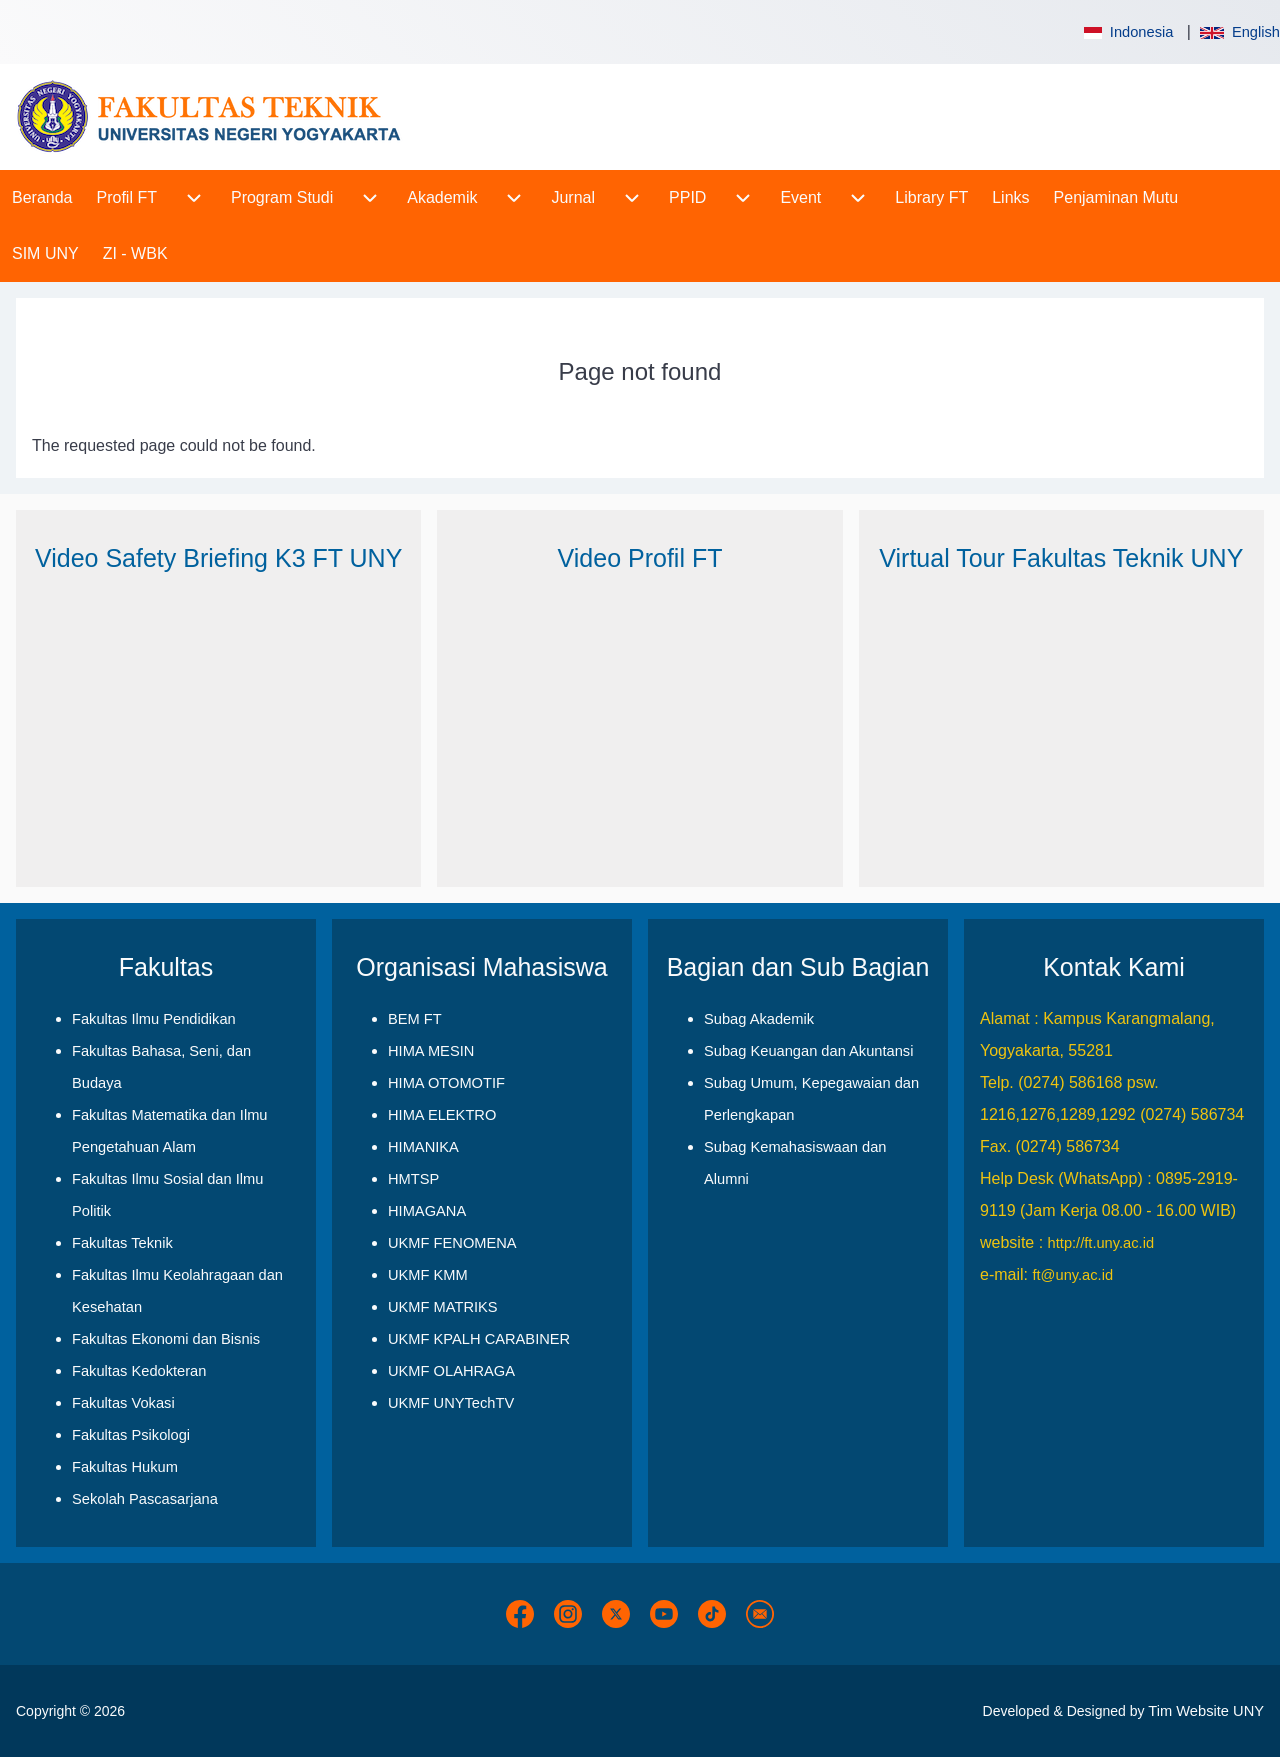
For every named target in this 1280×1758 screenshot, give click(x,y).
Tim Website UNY (1206, 1711)
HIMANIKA (423, 1147)
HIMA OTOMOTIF (446, 1083)
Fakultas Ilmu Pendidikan (154, 1019)
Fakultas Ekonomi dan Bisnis (166, 1339)
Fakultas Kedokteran (139, 1371)
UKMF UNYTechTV (451, 1403)
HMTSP (413, 1179)
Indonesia (1127, 32)
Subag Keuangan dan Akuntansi (808, 1051)
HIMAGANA (427, 1211)
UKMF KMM (428, 1275)
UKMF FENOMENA (452, 1243)
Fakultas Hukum (125, 1467)
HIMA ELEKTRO (442, 1115)
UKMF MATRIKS (443, 1307)
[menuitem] (42, 198)
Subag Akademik (759, 1019)
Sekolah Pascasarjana (145, 1499)
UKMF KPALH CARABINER (479, 1339)
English (1240, 32)
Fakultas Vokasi (123, 1403)
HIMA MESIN (431, 1051)
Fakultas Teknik (122, 1243)
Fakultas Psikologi (131, 1435)
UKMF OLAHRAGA (451, 1371)
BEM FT (415, 1019)
